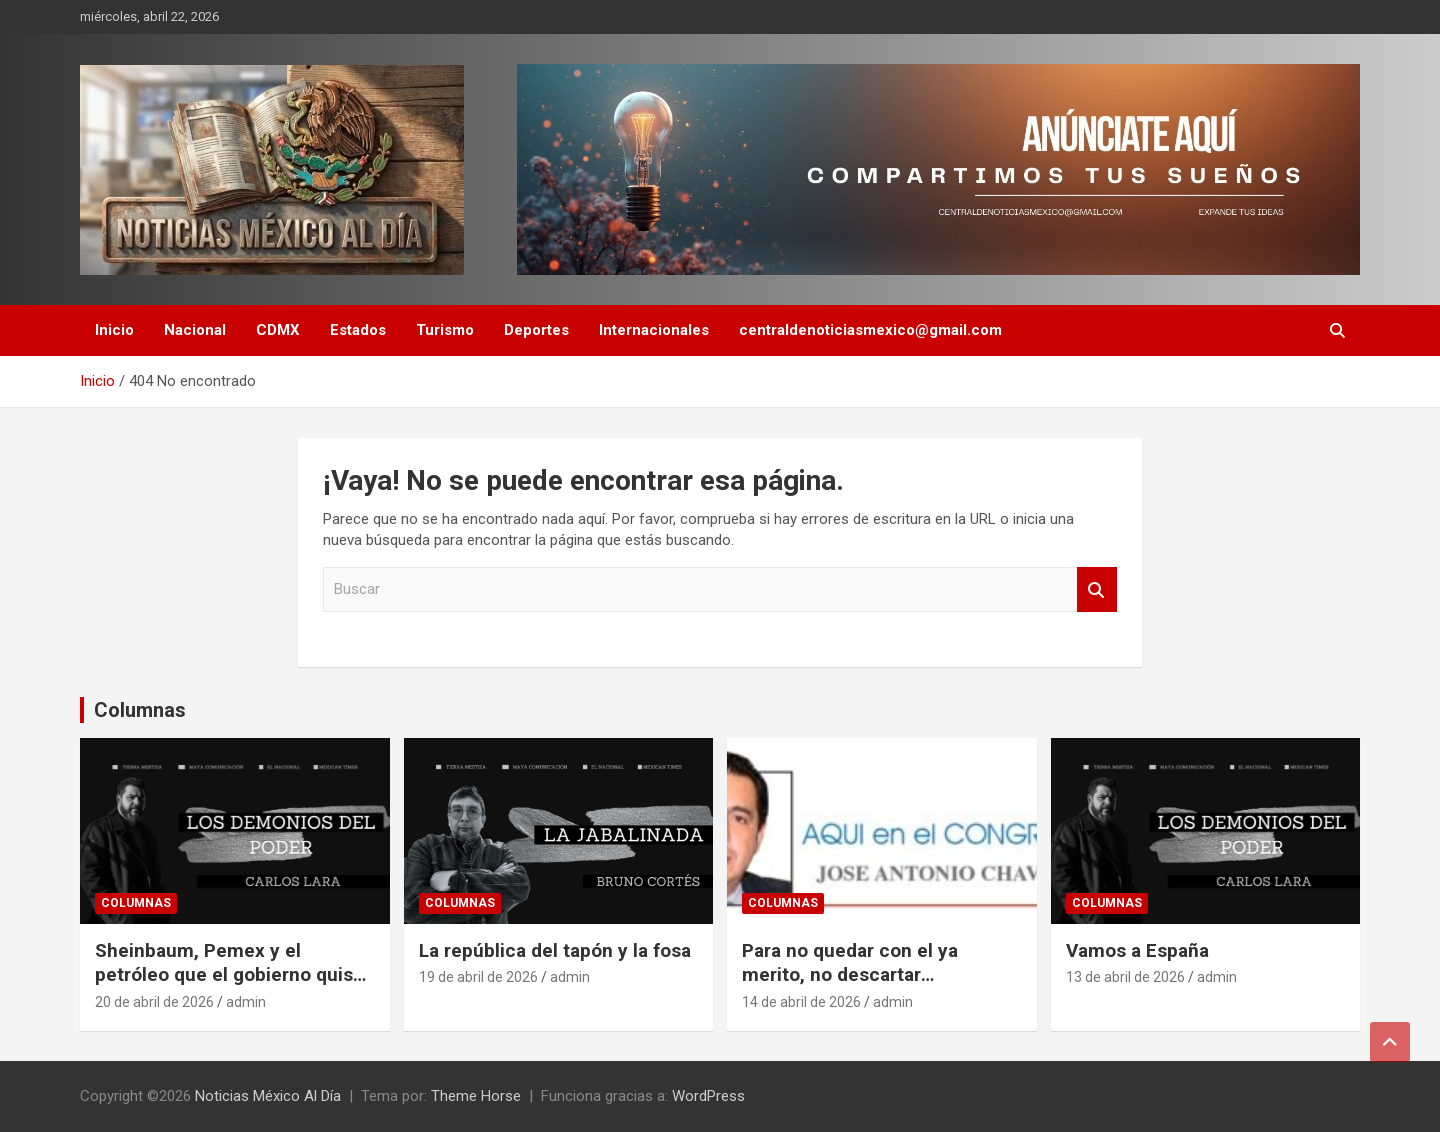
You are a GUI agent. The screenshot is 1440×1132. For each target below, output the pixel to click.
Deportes (536, 330)
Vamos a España (1137, 950)
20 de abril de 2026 (154, 1002)
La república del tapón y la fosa (555, 950)
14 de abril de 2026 (801, 1002)
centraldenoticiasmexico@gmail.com (870, 330)
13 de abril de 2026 (1125, 977)
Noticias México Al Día (268, 1096)
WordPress (708, 1096)
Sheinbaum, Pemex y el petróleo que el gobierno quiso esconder (229, 975)
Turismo (445, 330)
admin (246, 1002)
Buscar (1097, 589)
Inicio (114, 330)
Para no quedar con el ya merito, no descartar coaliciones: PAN (850, 975)
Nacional (195, 330)
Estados (358, 330)
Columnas (140, 710)
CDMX (278, 330)
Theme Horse (476, 1096)
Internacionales (654, 330)
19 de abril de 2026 (478, 977)
